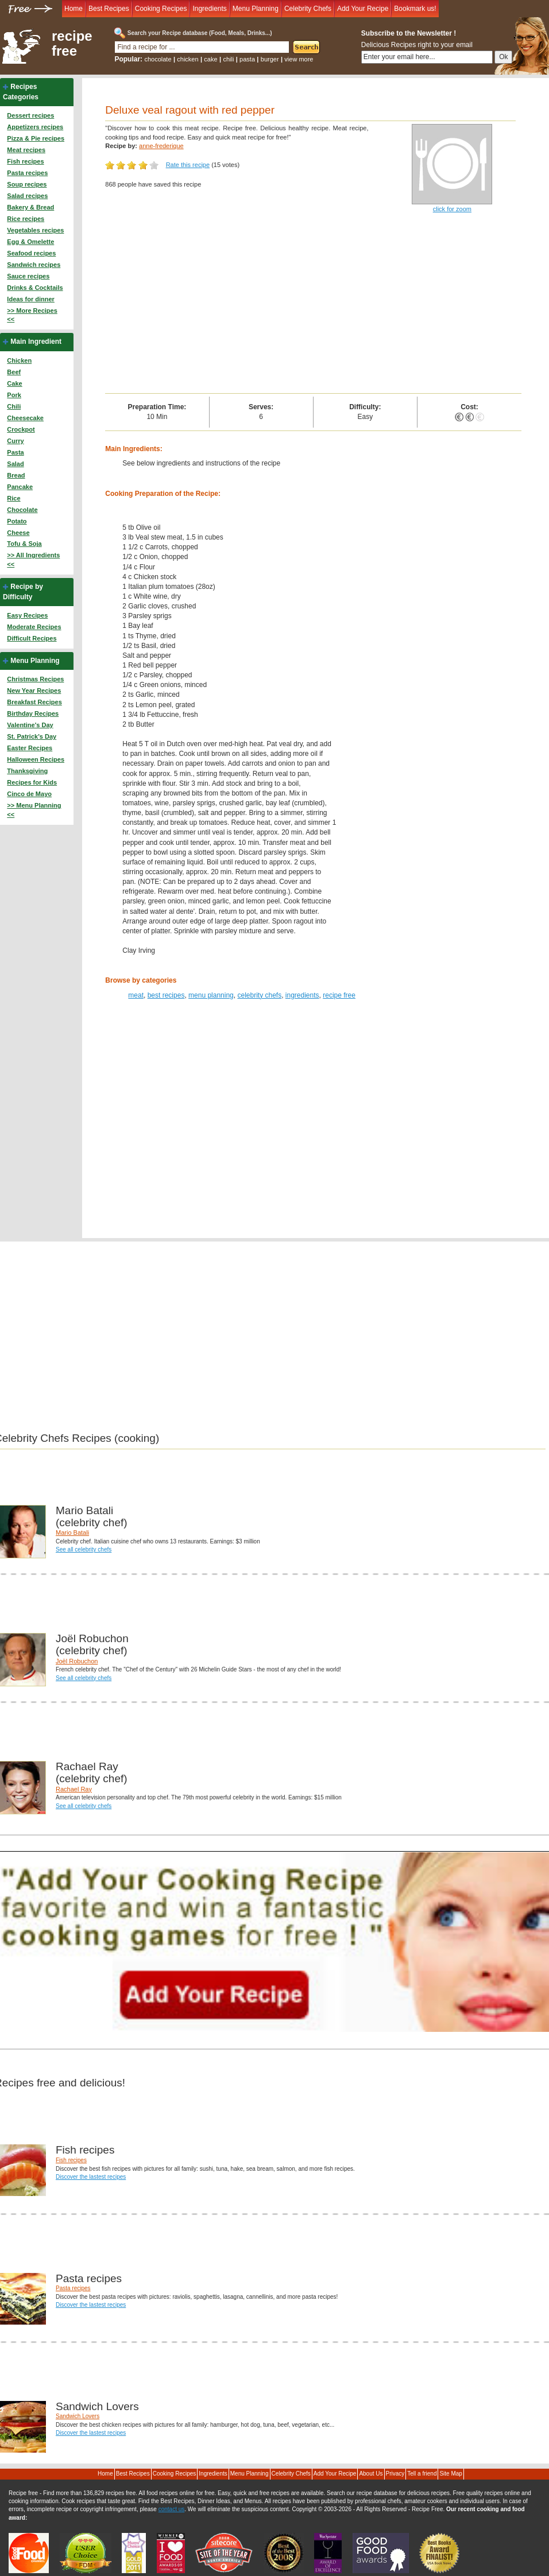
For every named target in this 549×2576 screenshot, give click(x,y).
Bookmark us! (415, 9)
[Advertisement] (313, 307)
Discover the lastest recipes (91, 2177)
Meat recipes (26, 149)
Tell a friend (421, 2473)
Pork (14, 394)
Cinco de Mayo (29, 793)
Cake (14, 383)
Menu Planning (256, 9)
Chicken (19, 360)
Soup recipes (27, 184)
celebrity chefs (259, 995)
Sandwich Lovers (77, 2416)
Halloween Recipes (35, 759)
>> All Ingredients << (33, 560)
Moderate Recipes (34, 626)
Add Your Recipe (362, 9)
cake (210, 59)
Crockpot (20, 429)
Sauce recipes (28, 276)
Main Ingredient (35, 341)
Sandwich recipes (33, 264)
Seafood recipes (31, 253)
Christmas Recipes (35, 679)
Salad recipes (27, 195)
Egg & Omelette (30, 241)
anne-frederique (161, 145)
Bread (16, 475)
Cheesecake (25, 417)
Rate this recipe (188, 164)
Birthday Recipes (33, 713)
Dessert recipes (30, 115)
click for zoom (452, 208)
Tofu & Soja (24, 543)
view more (298, 59)
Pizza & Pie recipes (35, 138)
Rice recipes (25, 218)
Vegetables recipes (35, 230)
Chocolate (22, 509)
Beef (14, 371)
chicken (187, 59)
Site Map (450, 2473)
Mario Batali (72, 1532)
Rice (13, 498)
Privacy (395, 2473)
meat (136, 995)
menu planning (211, 995)
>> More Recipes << (32, 315)
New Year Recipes (34, 690)
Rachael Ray (74, 1789)
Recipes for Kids (32, 782)
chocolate (157, 59)
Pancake (20, 486)
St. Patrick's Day (31, 736)
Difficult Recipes (31, 638)
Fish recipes (25, 161)
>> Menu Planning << (34, 810)
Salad (15, 463)
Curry (15, 440)
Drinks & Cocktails (35, 287)
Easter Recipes (29, 747)
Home (73, 9)
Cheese (18, 532)
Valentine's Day (30, 724)
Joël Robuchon (77, 1661)
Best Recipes (108, 9)
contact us (171, 2509)
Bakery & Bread (30, 207)
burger (270, 59)
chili (228, 59)
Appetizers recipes (35, 126)
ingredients (302, 995)
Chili (14, 406)
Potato (16, 521)
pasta (247, 59)
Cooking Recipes (161, 9)
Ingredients (209, 9)
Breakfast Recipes (34, 702)
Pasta (15, 452)
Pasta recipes (27, 172)
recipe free (72, 44)
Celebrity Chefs (307, 9)
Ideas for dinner (31, 299)
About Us (370, 2473)
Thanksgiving (27, 770)
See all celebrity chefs (83, 1549)
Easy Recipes (27, 615)
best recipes (166, 995)
